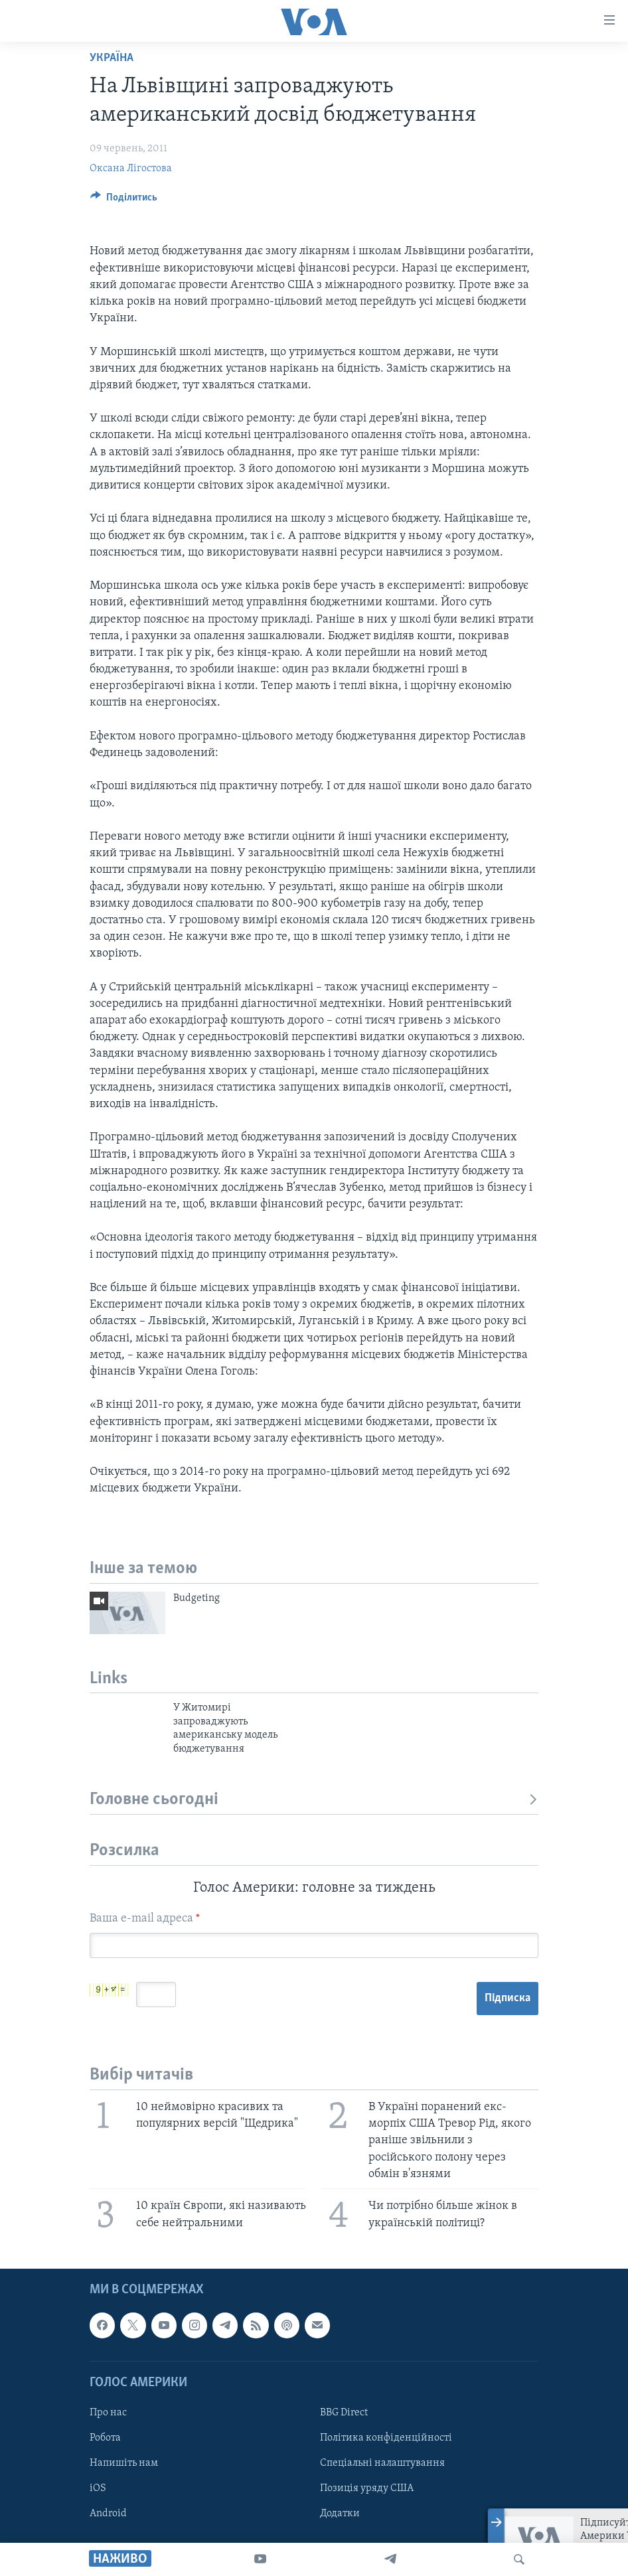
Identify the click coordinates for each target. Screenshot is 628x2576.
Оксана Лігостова (131, 168)
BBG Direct (344, 2412)
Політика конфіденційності (386, 2438)
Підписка (507, 1998)
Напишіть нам (124, 2464)
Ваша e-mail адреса (145, 1918)
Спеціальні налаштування (382, 2464)
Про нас (108, 2412)
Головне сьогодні (314, 1800)
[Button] (123, 200)
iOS (98, 2489)
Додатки (340, 2514)
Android (108, 2514)
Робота (105, 2438)
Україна (111, 58)
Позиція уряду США (367, 2489)
